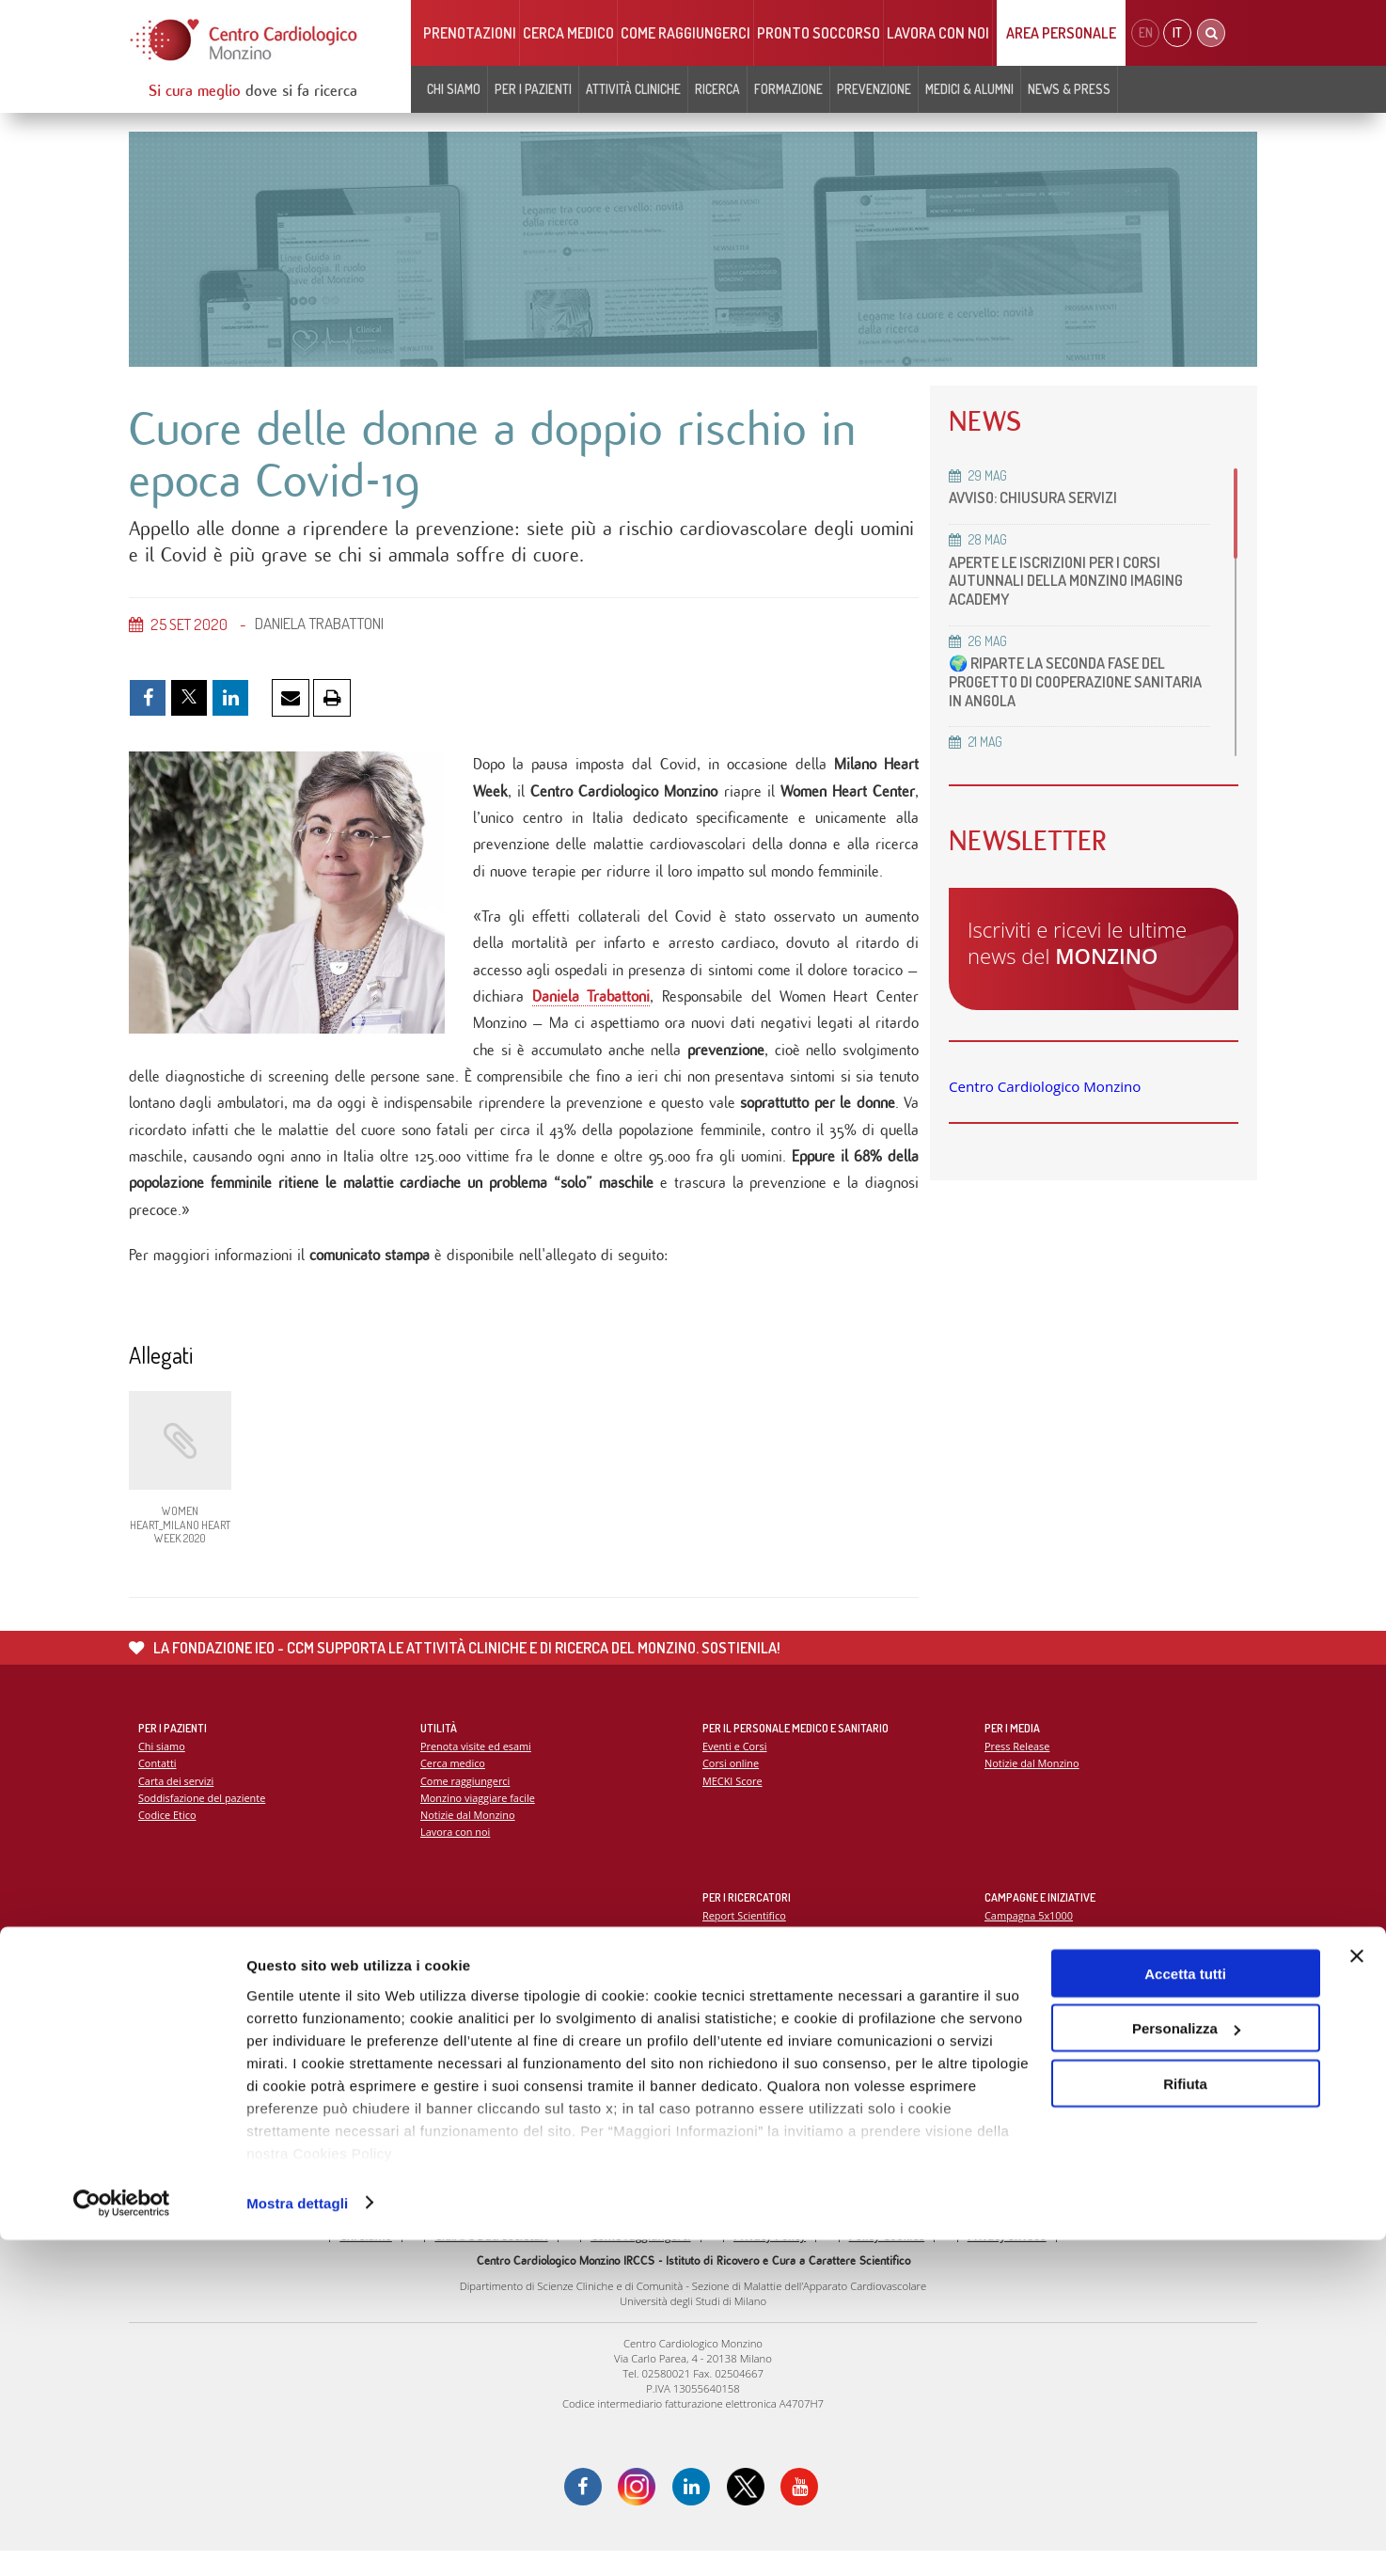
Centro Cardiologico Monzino (1045, 1086)
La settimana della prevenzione (1060, 1954)
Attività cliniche (633, 89)
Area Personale (1061, 33)
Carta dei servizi (176, 1802)
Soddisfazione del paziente (203, 1820)
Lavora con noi (938, 33)
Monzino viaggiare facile (479, 1820)
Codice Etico (167, 1837)
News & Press (1069, 89)
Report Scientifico (745, 1937)
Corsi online (731, 1785)
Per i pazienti (533, 89)
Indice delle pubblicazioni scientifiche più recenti (820, 1972)
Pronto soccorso (818, 33)
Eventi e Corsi (735, 1768)
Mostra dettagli (297, 2539)
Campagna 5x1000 (1030, 1937)
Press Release (1017, 1768)
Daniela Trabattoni (591, 1009)
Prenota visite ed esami (477, 1768)
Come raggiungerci (685, 33)
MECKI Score (733, 1802)
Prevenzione (874, 89)
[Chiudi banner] (1356, 2292)
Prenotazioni (469, 33)
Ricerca (717, 89)
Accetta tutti (1185, 2309)
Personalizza (1186, 2365)
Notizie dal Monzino (468, 1837)
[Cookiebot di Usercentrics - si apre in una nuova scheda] (121, 2539)
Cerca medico (568, 33)
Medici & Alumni (969, 89)
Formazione (788, 89)
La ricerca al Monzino (754, 1954)
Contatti (158, 1785)
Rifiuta (1185, 2419)
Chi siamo (453, 89)
